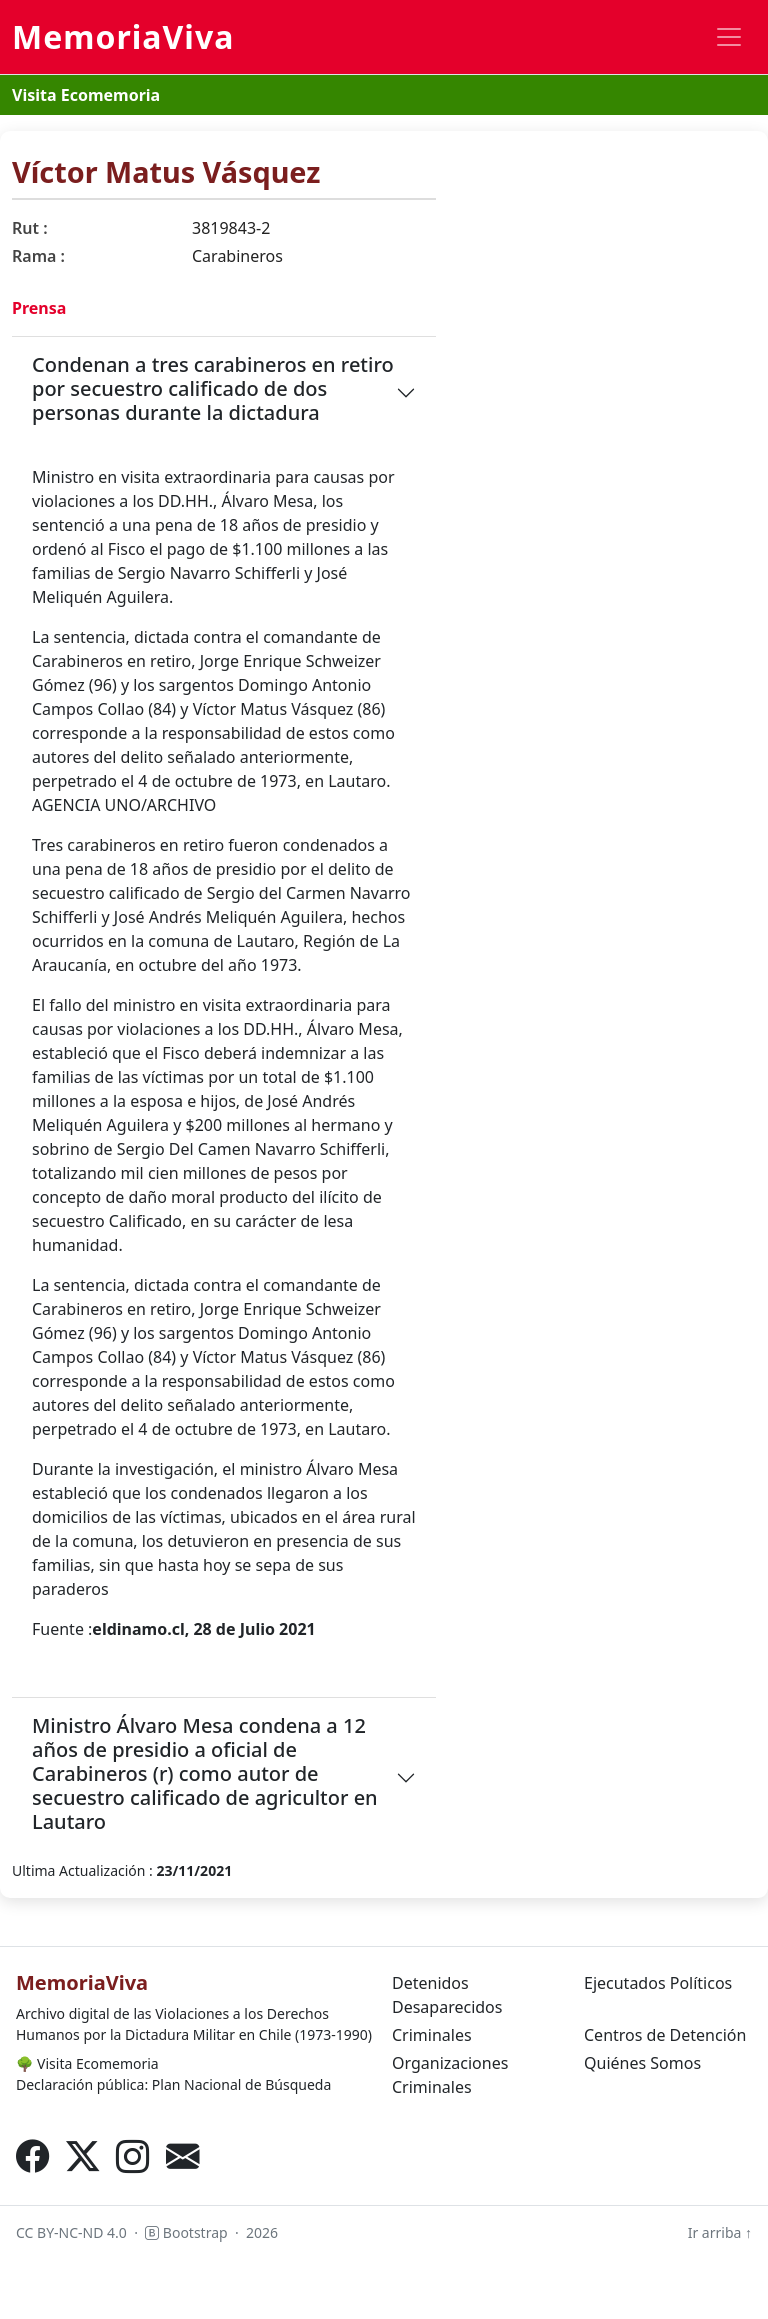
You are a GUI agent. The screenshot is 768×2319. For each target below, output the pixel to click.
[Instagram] (133, 2156)
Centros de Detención (665, 2035)
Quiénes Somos (642, 2063)
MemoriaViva (123, 36)
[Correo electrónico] (183, 2156)
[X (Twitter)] (83, 2156)
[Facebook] (33, 2156)
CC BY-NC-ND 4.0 (71, 2232)
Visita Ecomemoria (86, 95)
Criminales (432, 2035)
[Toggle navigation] (729, 37)
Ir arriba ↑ (720, 2232)
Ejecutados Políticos (658, 1983)
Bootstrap (186, 2232)
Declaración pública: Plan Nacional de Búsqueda (173, 2084)
